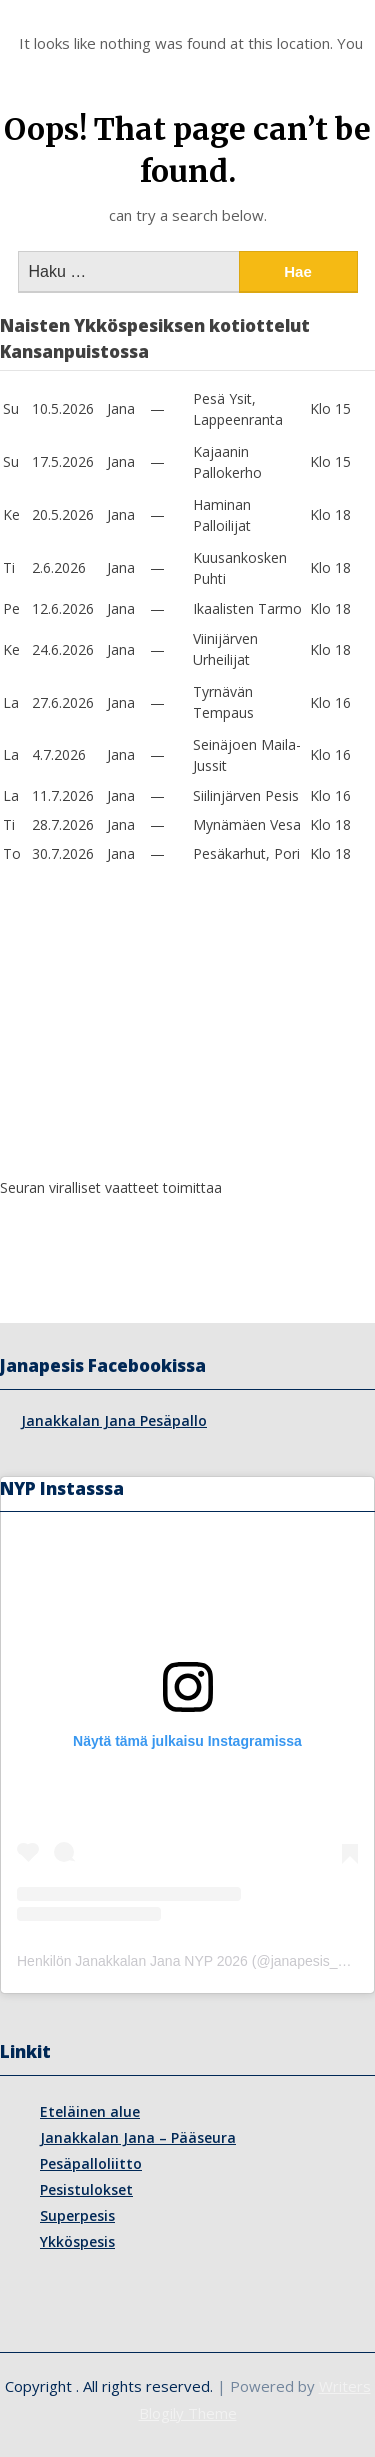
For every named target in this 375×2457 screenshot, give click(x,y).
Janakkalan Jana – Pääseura (138, 2137)
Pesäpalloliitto (91, 2163)
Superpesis (77, 2215)
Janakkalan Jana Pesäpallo (114, 1420)
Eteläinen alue (90, 2111)
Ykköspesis (77, 2241)
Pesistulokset (86, 2189)
